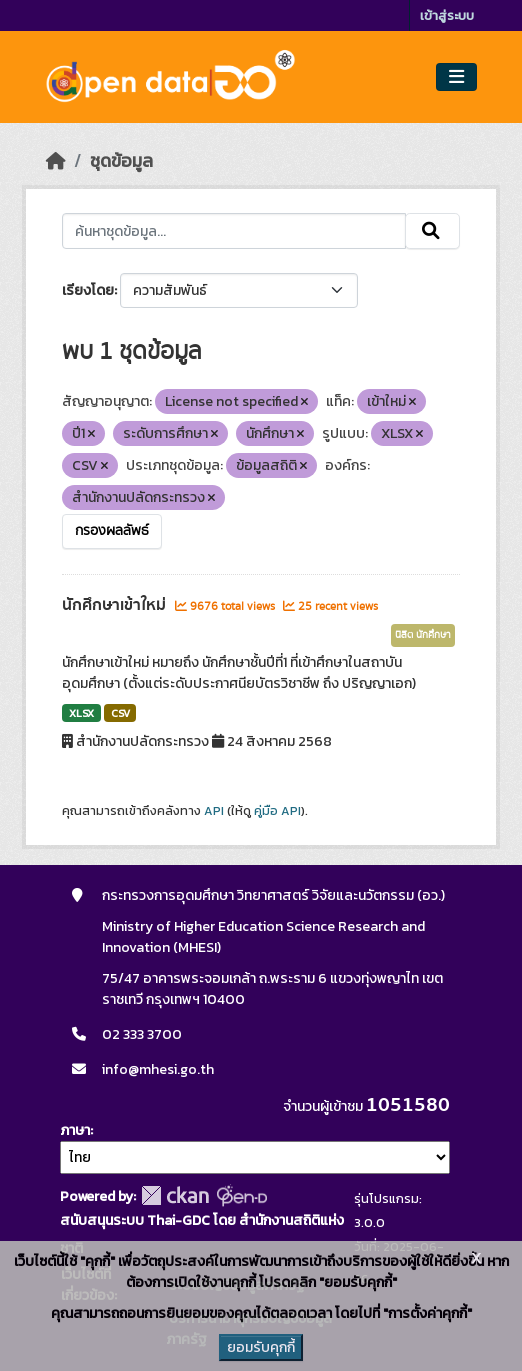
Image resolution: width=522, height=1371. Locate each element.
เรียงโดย (88, 290)
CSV (120, 713)
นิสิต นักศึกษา (423, 635)
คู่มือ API (277, 811)
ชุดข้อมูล (121, 161)
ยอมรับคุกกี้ (261, 1347)
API (214, 811)
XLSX (81, 713)
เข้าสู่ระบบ (447, 15)
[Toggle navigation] (456, 77)
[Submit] (432, 231)
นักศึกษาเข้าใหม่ (116, 605)
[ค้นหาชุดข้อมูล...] (234, 231)
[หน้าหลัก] (56, 161)
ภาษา (75, 1130)
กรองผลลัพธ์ (112, 531)
